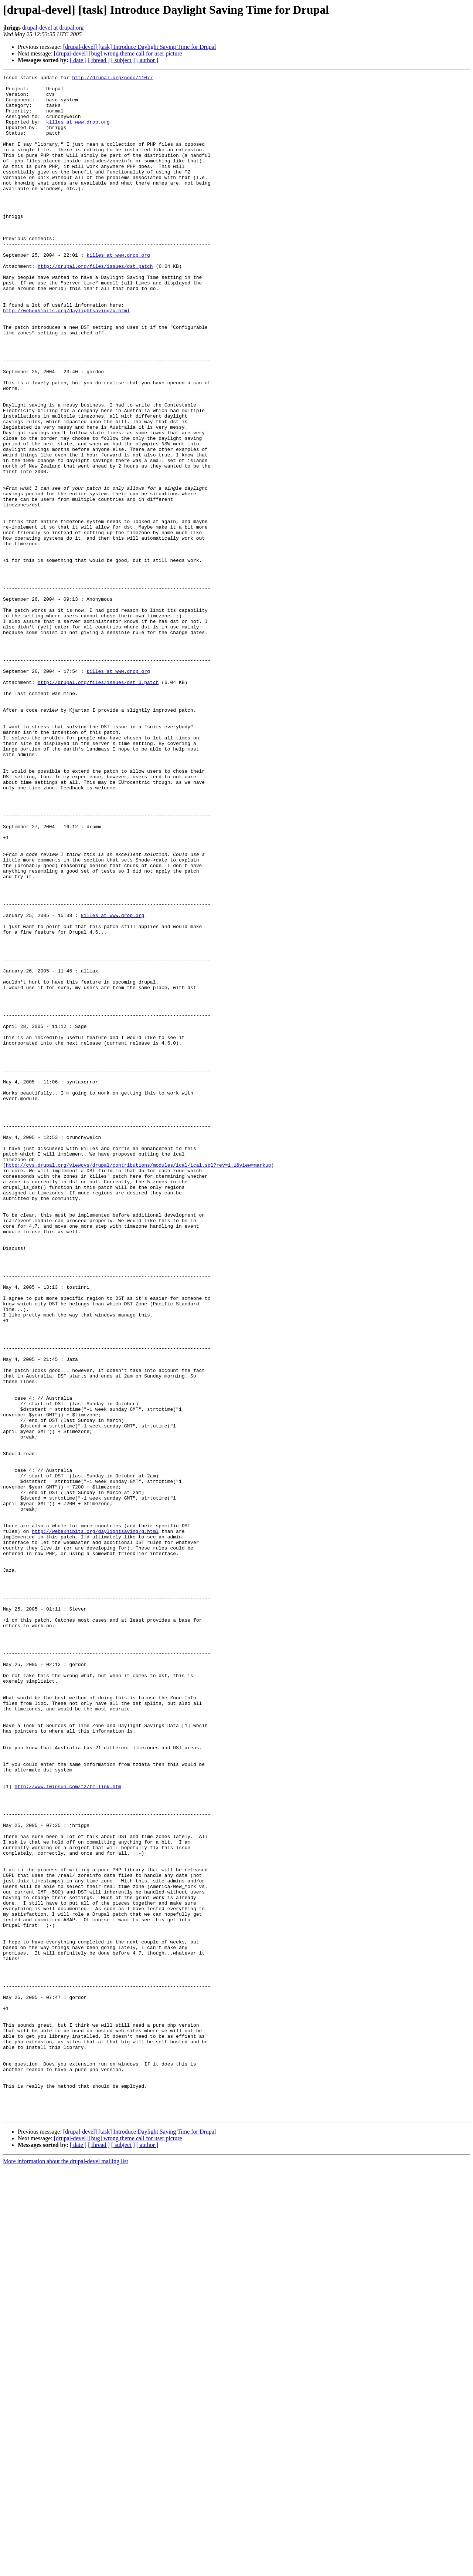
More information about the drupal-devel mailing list (65, 2569)
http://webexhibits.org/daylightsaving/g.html (66, 358)
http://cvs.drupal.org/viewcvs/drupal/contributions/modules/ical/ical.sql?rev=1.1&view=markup (138, 1383)
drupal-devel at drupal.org (53, 27)
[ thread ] (99, 60)
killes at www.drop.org (78, 131)
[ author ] (147, 60)
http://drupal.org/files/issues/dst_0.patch (98, 804)
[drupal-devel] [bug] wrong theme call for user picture (118, 53)
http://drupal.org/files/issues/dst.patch (95, 304)
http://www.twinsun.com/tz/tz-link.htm (67, 2129)
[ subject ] (123, 60)
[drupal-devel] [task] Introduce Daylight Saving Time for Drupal (139, 47)
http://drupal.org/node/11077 (112, 78)
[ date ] (78, 60)
